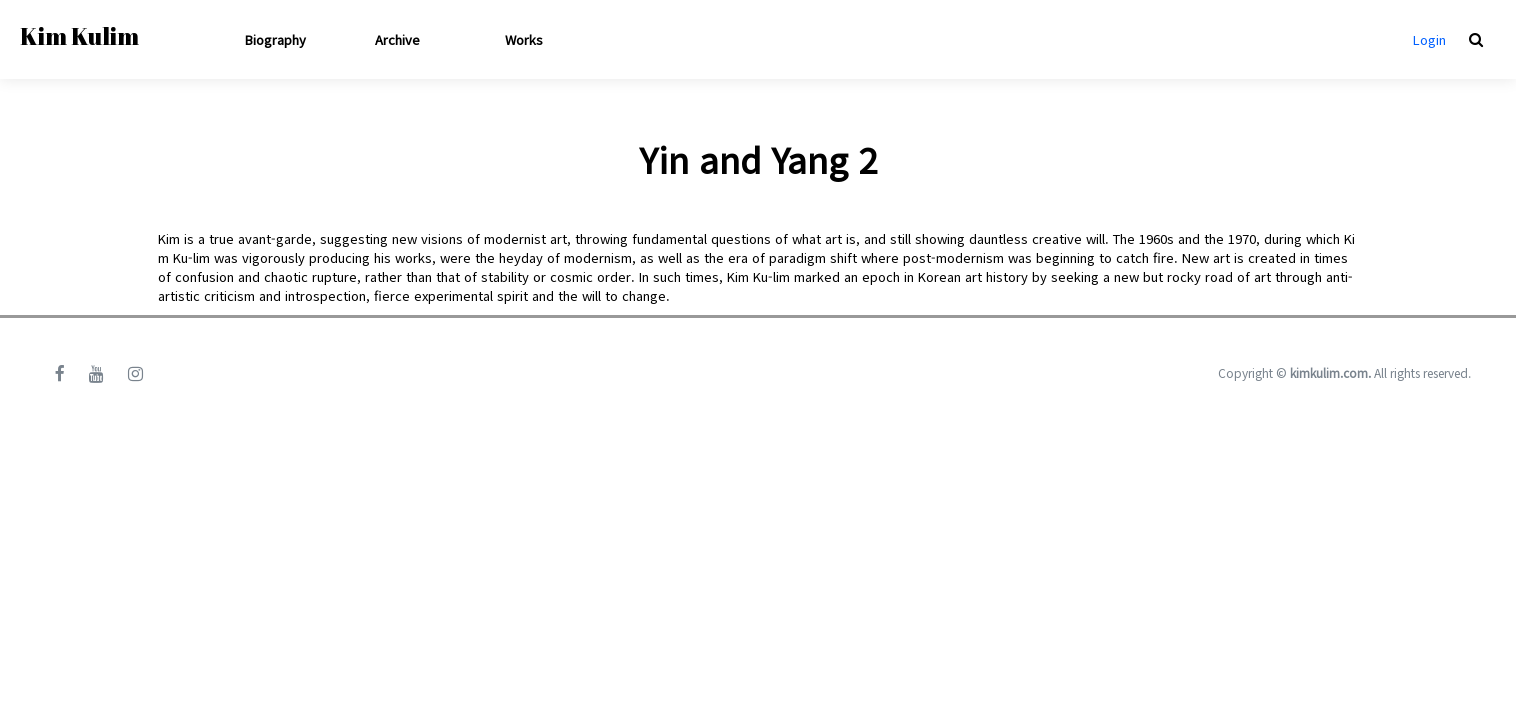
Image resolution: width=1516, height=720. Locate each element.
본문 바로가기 (0, 0)
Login (1429, 39)
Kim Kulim (79, 36)
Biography (275, 39)
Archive (397, 39)
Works (524, 39)
